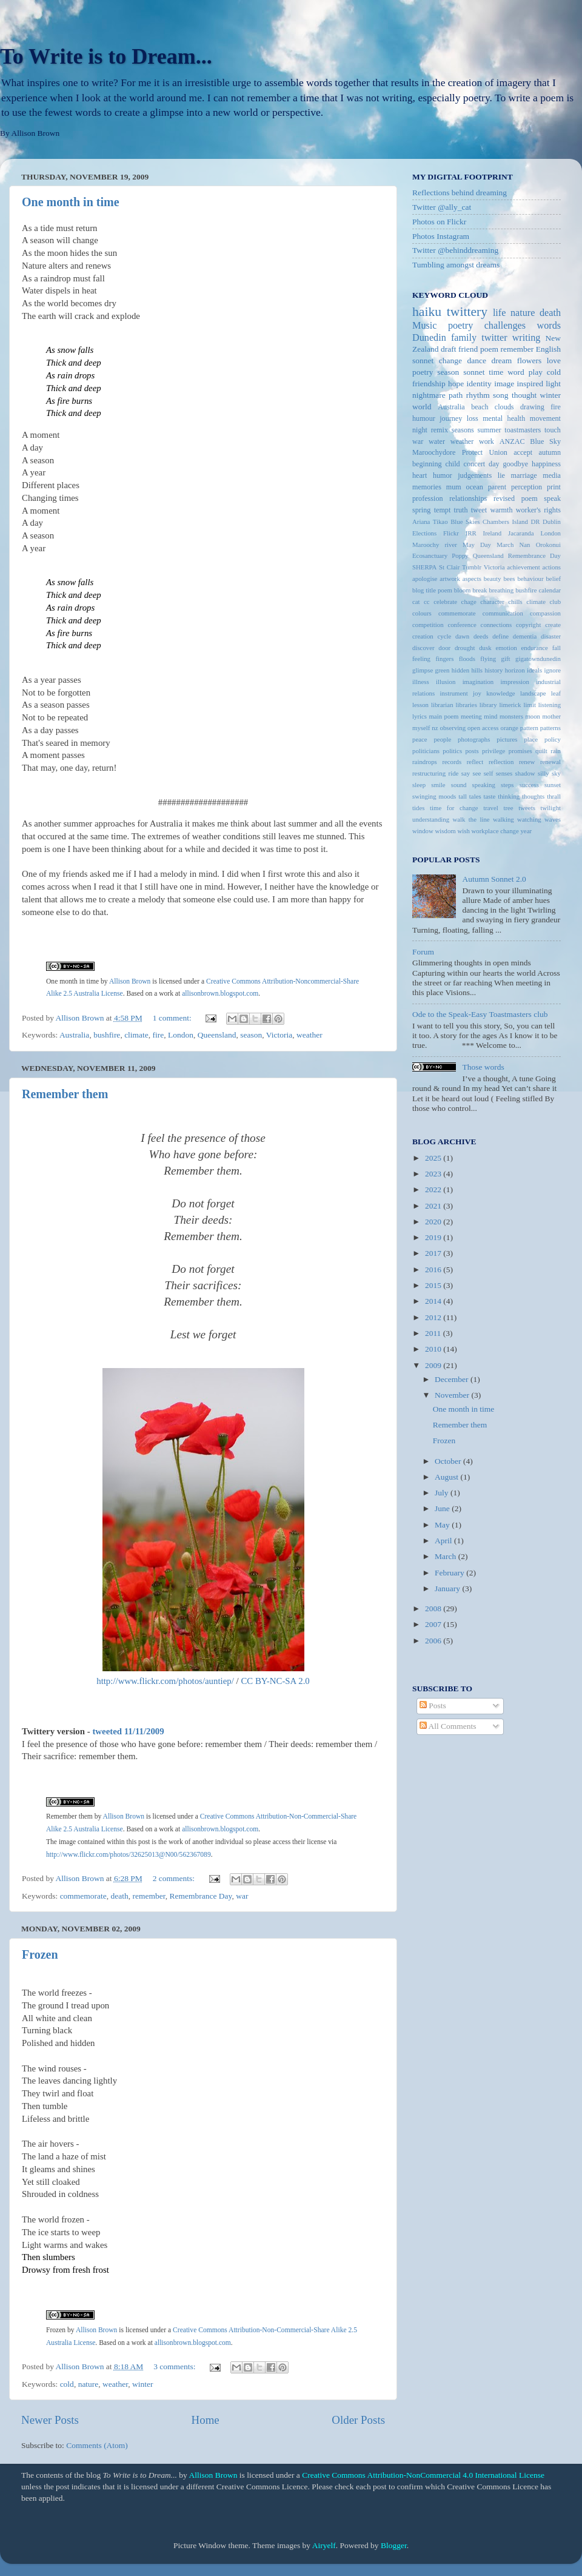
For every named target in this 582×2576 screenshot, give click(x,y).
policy (552, 739)
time (496, 372)
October (449, 1461)
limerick (510, 704)
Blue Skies (465, 521)
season (251, 1034)
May (443, 1524)
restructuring (429, 773)
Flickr (451, 533)
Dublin (552, 521)
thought (524, 395)
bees (509, 578)
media (552, 475)
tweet (479, 510)
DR (535, 521)
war (242, 1895)
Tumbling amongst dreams (456, 264)
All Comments (448, 1726)
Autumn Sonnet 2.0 (494, 879)
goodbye (515, 464)
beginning (427, 464)
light (553, 383)
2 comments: (175, 1878)
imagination (478, 681)
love (554, 360)
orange (509, 727)
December (452, 1379)
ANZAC (512, 441)
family (464, 337)
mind (490, 716)
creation (422, 636)
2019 (434, 1237)
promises (520, 750)
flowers (529, 360)
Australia (74, 1034)
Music (424, 325)
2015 (434, 1285)
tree (508, 807)
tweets (526, 807)
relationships (468, 498)
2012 (434, 1317)
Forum (423, 951)
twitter (494, 337)
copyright (528, 624)
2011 (434, 1333)
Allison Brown (124, 1816)
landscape (533, 693)
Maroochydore (433, 452)
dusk (485, 647)
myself (421, 727)
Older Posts (358, 2419)
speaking (483, 784)
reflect (475, 761)
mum (453, 487)
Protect (472, 452)
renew (527, 761)
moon (532, 716)
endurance (534, 647)
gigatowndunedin (538, 658)
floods (467, 658)
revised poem (515, 498)
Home (205, 2419)
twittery (467, 311)
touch (552, 430)
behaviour (530, 578)
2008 (434, 1608)
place (531, 739)
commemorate (83, 1895)
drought (465, 647)
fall (556, 647)
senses (504, 773)
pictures (507, 739)
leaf (556, 693)
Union (498, 452)
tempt (442, 510)
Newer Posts (50, 2419)
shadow (525, 773)
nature (88, 2384)
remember (149, 1895)
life (499, 312)
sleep (419, 784)
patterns (550, 727)
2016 (434, 1269)
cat (416, 601)
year (526, 830)
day (494, 464)
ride (454, 773)
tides (418, 807)
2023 (434, 1173)
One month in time (70, 202)
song (501, 395)
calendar (549, 590)
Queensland (217, 1034)
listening (549, 704)
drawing (532, 407)
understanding (430, 819)
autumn (550, 452)
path (456, 395)
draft (448, 349)
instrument (454, 693)
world (422, 406)
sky (556, 773)
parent (497, 487)
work (486, 441)
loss (472, 418)
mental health (504, 418)
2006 (434, 1640)
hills (477, 670)
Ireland (492, 533)
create (553, 624)
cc (427, 601)
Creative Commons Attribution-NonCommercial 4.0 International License (423, 2475)
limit (529, 704)
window (422, 830)
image (504, 383)
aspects (472, 578)
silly (543, 773)
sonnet (473, 372)
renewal (550, 761)
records (451, 761)
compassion (545, 613)
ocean (474, 487)
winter (142, 2384)
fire (158, 1034)
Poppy (460, 555)
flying (488, 658)
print (554, 487)
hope (456, 383)
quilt (541, 750)
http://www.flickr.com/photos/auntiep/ (165, 1681)
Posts (433, 1705)
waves (552, 819)
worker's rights (538, 510)
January (448, 1588)
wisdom (445, 830)
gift (505, 658)
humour (423, 418)
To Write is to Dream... (106, 56)
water (437, 441)
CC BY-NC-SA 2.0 (275, 1681)
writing (526, 337)
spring (421, 510)
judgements (475, 475)
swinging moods (434, 796)
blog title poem (432, 590)
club (555, 601)
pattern (529, 727)
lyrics (419, 716)
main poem (443, 716)
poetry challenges (487, 325)
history (493, 670)
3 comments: (175, 2366)
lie (501, 475)
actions (551, 567)
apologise (424, 578)
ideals (534, 670)
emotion (506, 647)
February (450, 1572)
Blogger (394, 2545)
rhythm (478, 395)
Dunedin (429, 337)
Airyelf (324, 2545)
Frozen (40, 1954)
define (500, 636)
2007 (434, 1624)
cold (67, 2384)
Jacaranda (521, 533)
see (477, 773)
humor (442, 475)
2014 (434, 1301)
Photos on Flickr (439, 221)
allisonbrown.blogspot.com (220, 1829)
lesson (420, 704)
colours (422, 613)
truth (461, 510)
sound (459, 784)
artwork (450, 578)
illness (420, 681)
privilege (493, 750)
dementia (525, 636)
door (444, 647)
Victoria (279, 1034)
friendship (429, 383)
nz (435, 727)
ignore (552, 670)
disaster (551, 636)
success (529, 784)
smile (438, 784)
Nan (524, 544)
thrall (554, 796)
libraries (466, 704)
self (488, 773)
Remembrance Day (201, 1895)
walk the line (471, 819)
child (452, 464)
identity (479, 383)
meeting (471, 716)
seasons (463, 430)
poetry (422, 372)
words (549, 325)
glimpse (422, 670)
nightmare (429, 395)
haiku (426, 311)
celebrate (445, 601)
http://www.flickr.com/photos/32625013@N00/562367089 (128, 1855)
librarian (442, 704)
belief (553, 578)
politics (452, 750)
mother (551, 716)
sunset (552, 784)
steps (507, 784)
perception (526, 487)
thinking (509, 796)
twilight (550, 807)
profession (427, 498)
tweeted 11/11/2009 (128, 1731)
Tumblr (471, 567)
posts (471, 750)
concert (475, 464)
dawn (462, 636)
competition (428, 624)
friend (468, 349)
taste (490, 796)
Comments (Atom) (97, 2445)
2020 (434, 1221)
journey (451, 418)
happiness (546, 464)
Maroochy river (434, 544)
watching (529, 819)
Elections (424, 533)
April (444, 1540)
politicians (426, 750)
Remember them (65, 1094)
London (180, 1034)
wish (463, 830)
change (450, 360)
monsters (511, 716)
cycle (444, 636)
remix (439, 430)
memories (426, 487)
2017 (434, 1253)
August (447, 1476)
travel (490, 807)
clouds (504, 407)
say (465, 773)
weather (309, 1034)
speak (552, 498)
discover (423, 647)
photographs (474, 739)
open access (483, 727)
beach (479, 407)
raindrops (424, 761)
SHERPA (424, 567)
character (492, 601)
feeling (421, 658)
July (442, 1492)
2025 (434, 1157)
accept (522, 452)
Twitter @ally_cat (441, 207)
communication (503, 613)
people (442, 739)
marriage (524, 475)
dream (502, 360)
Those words (483, 1067)
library (488, 704)
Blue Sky (545, 441)
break (479, 590)
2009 (434, 1365)
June (443, 1508)
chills (515, 601)
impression (515, 681)
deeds (481, 636)
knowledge (500, 693)
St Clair (449, 567)
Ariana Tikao (430, 521)
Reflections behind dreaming (459, 192)
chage (469, 601)
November (453, 1395)
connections (496, 624)
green (442, 670)
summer (489, 430)
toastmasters (522, 430)
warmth (501, 510)
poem (489, 349)
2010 (434, 1348)
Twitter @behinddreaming (455, 250)
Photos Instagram (440, 236)
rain (555, 750)
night (419, 430)
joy (477, 693)
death (120, 1895)
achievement (523, 567)
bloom (462, 590)
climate (136, 1034)
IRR (471, 533)
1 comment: (173, 1017)
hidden (460, 670)
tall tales (469, 796)
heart (419, 475)
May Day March (488, 544)
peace (419, 739)
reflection (501, 761)
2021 (434, 1205)
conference (461, 624)
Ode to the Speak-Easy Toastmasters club (479, 1014)
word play (525, 372)
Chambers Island (505, 521)
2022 (434, 1189)
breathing (501, 590)
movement (545, 418)
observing (453, 727)
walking (503, 819)
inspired (530, 383)
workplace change (495, 830)
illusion (445, 681)
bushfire (106, 1034)
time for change (454, 807)
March (446, 1556)
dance (476, 360)
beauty (492, 578)
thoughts (533, 796)
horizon (515, 670)
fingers (444, 658)
